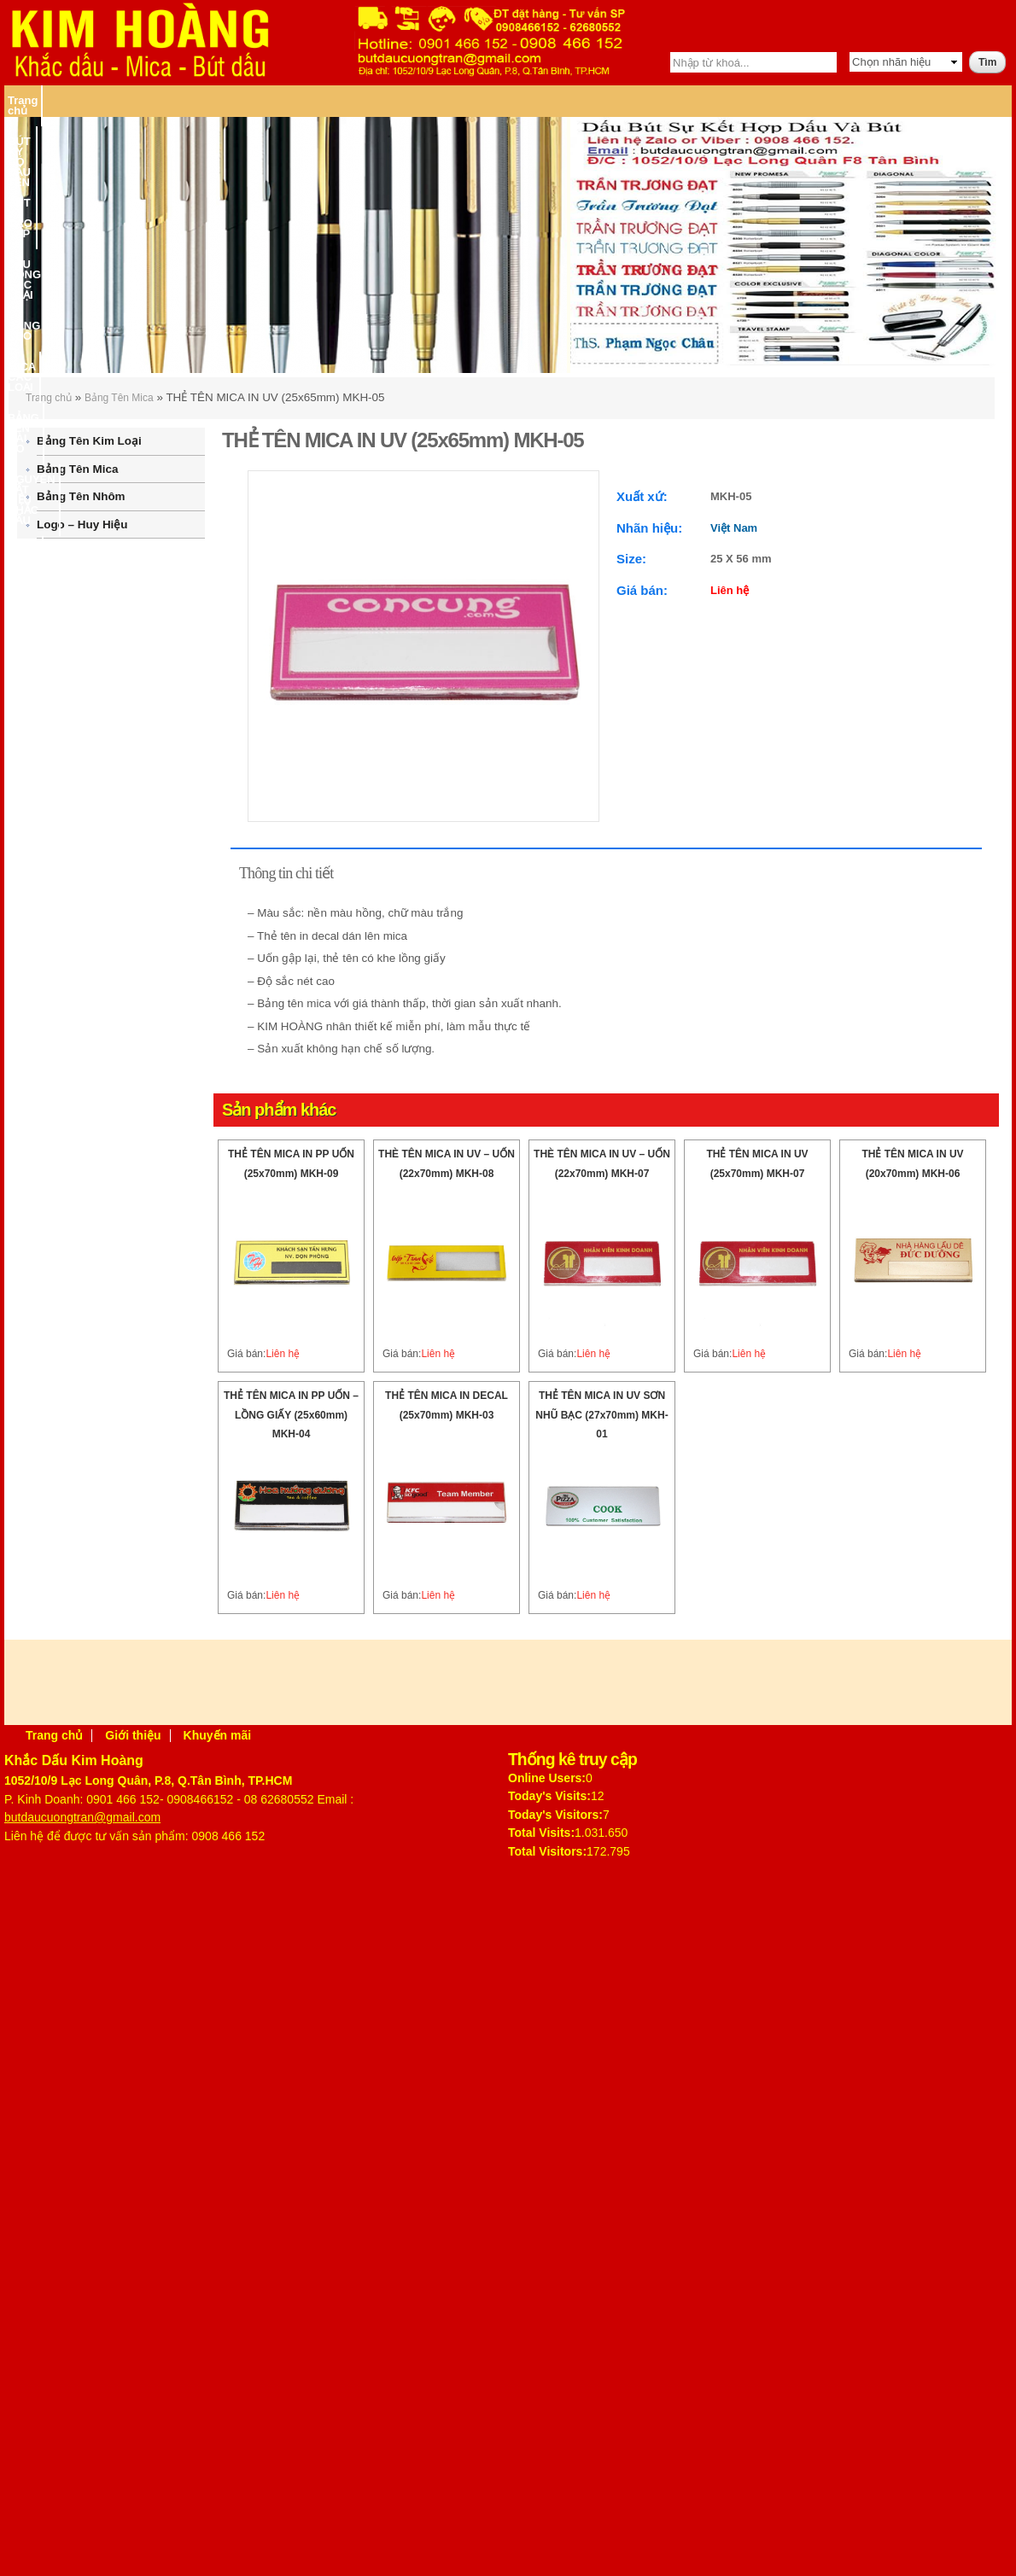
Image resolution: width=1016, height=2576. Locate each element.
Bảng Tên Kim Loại (89, 440)
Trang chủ (34, 100)
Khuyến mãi (218, 1735)
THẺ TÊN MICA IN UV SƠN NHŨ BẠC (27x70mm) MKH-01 (601, 1415)
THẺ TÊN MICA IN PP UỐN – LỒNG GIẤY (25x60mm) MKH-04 (291, 1415)
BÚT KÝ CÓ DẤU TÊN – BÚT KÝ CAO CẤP (179, 100)
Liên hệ (967, 100)
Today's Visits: (549, 1796)
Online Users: (547, 1778)
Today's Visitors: (555, 1814)
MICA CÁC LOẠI (530, 100)
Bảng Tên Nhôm (81, 496)
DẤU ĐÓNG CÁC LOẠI (354, 100)
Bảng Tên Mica (119, 398)
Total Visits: (541, 1832)
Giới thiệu (133, 1735)
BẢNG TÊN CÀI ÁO (630, 100)
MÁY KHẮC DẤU (897, 100)
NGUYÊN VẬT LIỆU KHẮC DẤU (767, 100)
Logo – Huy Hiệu (82, 524)
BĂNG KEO (450, 100)
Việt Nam (733, 528)
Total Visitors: (547, 1851)
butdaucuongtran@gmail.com (82, 1817)
